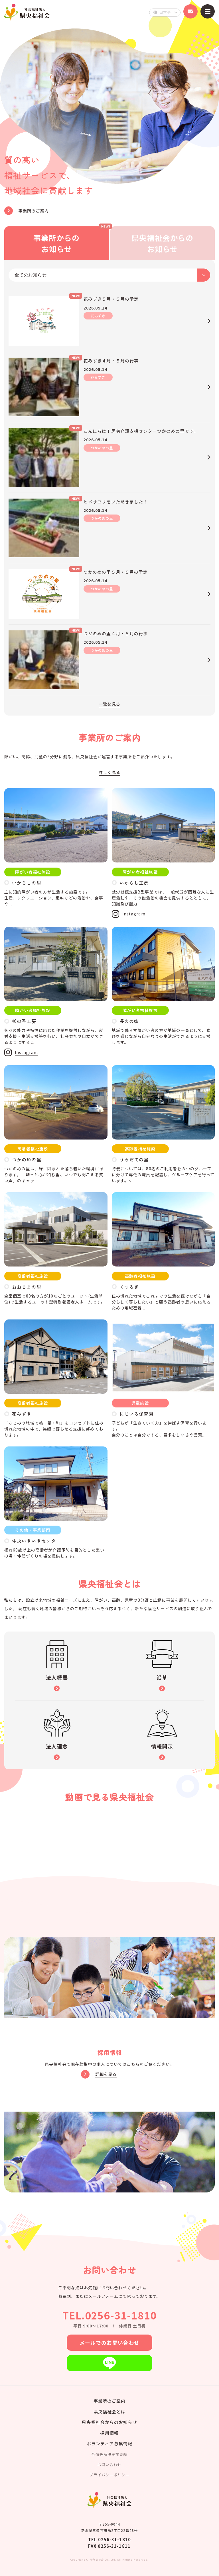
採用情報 (109, 2433)
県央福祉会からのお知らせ (109, 2422)
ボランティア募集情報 (109, 2443)
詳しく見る (109, 772)
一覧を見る (109, 704)
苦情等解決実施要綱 (109, 2454)
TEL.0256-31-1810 (109, 2315)
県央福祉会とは (110, 2412)
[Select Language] (165, 13)
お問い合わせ (110, 2464)
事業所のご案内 (110, 2401)
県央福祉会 (27, 12)
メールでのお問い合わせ (109, 2342)
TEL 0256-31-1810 (109, 2539)
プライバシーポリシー (109, 2474)
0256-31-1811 (114, 2546)
